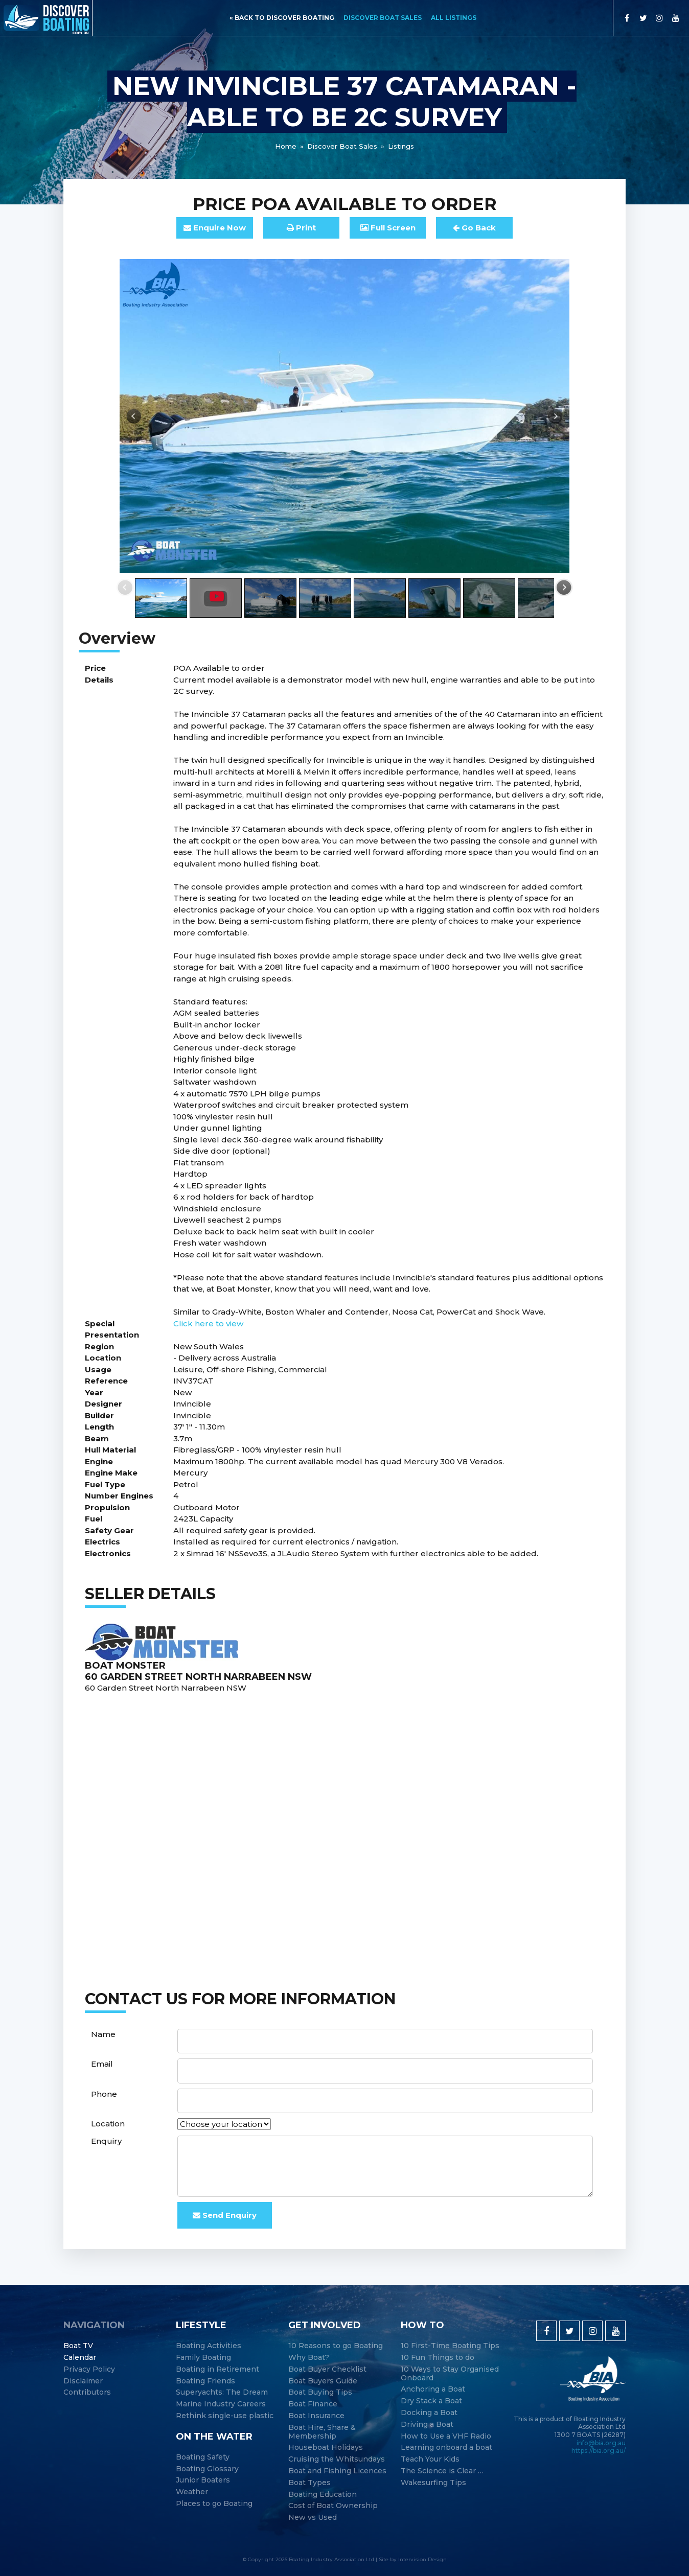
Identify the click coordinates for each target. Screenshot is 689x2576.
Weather (192, 2492)
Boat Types (309, 2482)
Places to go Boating (214, 2503)
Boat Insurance (316, 2415)
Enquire (214, 227)
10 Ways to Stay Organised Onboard (450, 2373)
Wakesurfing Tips (433, 2482)
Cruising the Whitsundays (336, 2459)
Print (301, 227)
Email (102, 2064)
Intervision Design (422, 2559)
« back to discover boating (281, 17)
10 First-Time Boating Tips (450, 2345)
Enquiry (106, 2141)
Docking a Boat (429, 2412)
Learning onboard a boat (446, 2447)
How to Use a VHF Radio (446, 2436)
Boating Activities (208, 2345)
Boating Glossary (207, 2469)
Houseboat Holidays (325, 2447)
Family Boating (203, 2357)
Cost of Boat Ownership (333, 2505)
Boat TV (78, 2345)
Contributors (87, 2392)
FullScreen (388, 227)
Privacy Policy (89, 2369)
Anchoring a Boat (433, 2389)
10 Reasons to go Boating (335, 2345)
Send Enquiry (225, 2215)
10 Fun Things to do (437, 2357)
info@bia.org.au (601, 2443)
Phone (104, 2094)
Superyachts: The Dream (222, 2392)
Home (285, 146)
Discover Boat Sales (382, 17)
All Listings (453, 17)
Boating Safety (202, 2457)
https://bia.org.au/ (598, 2450)
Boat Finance (312, 2404)
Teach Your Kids (430, 2459)
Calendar (79, 2357)
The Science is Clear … (442, 2471)
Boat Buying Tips (320, 2392)
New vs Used (312, 2517)
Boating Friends (205, 2381)
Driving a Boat (427, 2424)
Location (108, 2123)
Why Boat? (308, 2357)
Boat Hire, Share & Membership (322, 2432)
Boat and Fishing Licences (337, 2471)
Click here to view (208, 1323)
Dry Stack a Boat (431, 2401)
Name (103, 2034)
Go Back (474, 227)
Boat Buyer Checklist (327, 2369)
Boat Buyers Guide (322, 2381)
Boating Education (322, 2494)
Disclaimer (83, 2381)
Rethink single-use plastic (224, 2415)
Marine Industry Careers (221, 2404)
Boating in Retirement (217, 2369)
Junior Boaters (203, 2480)
